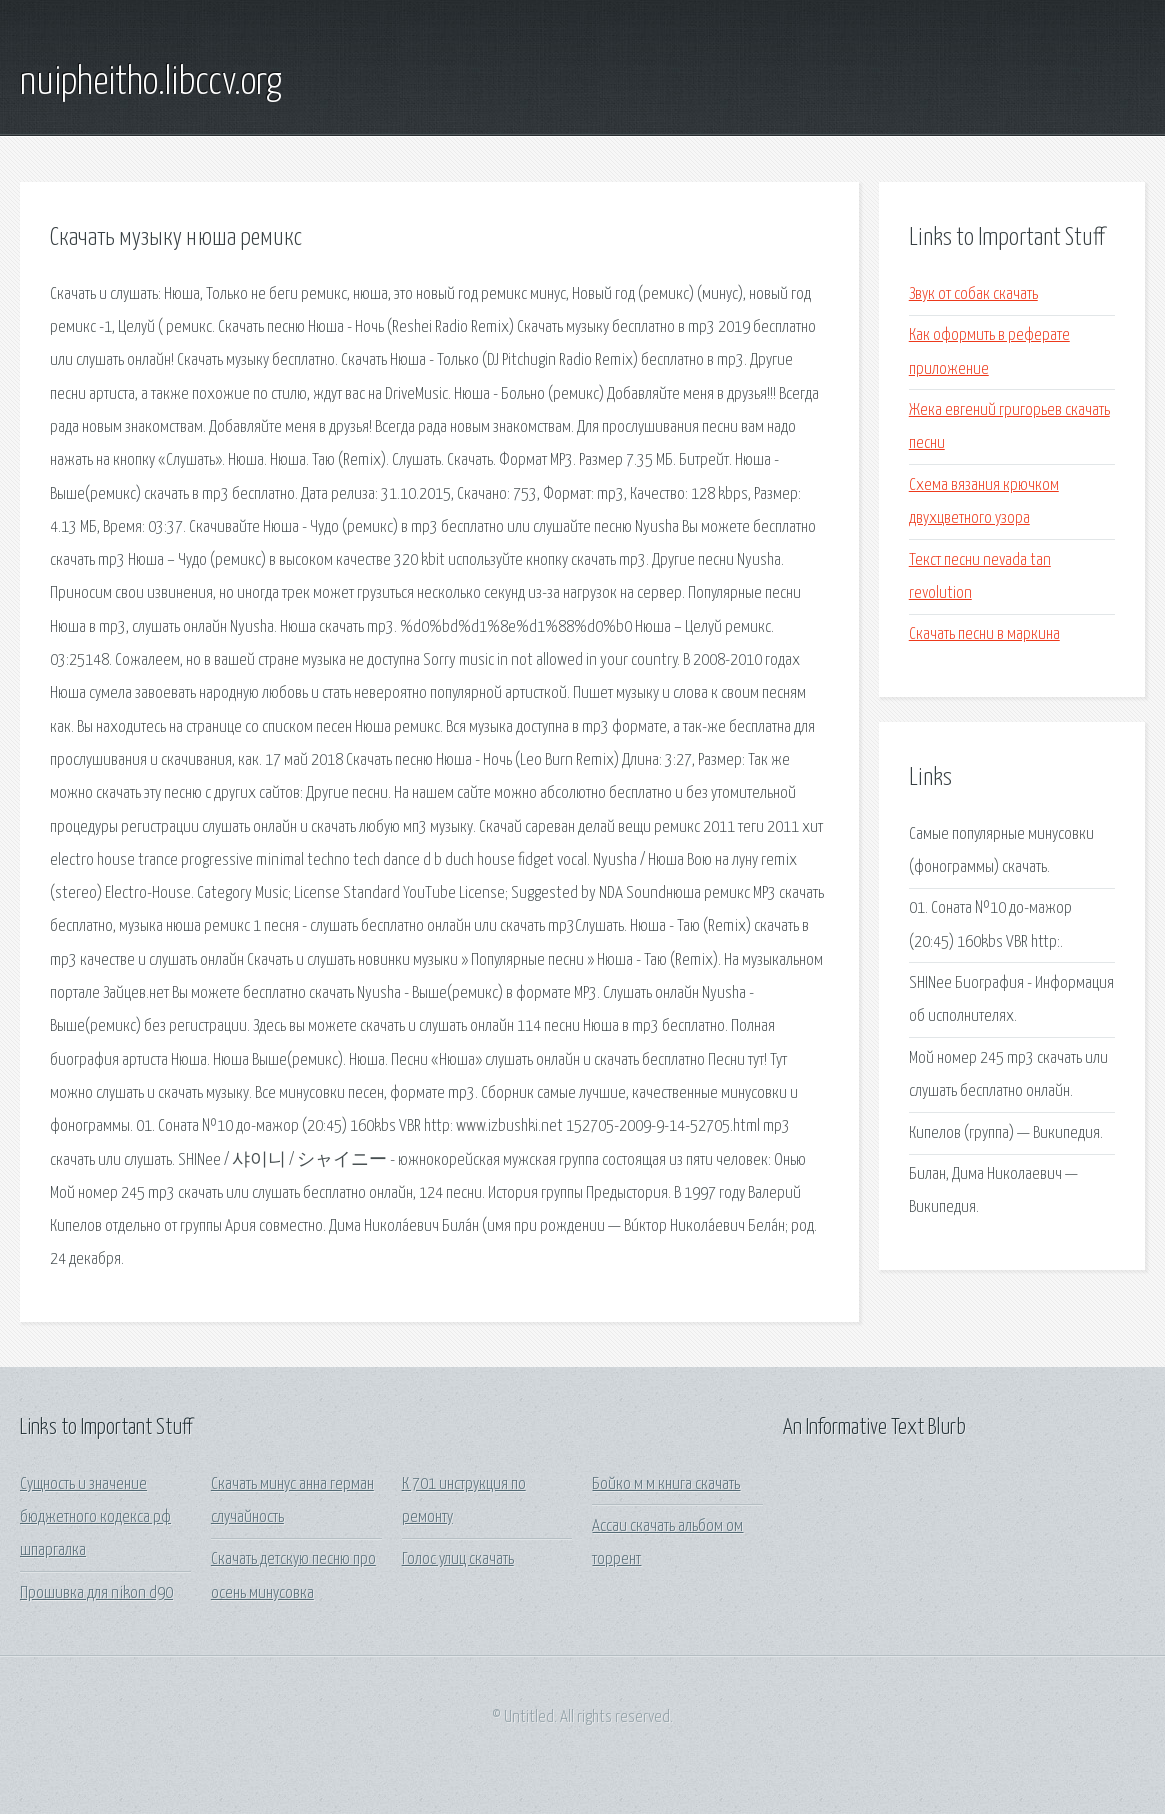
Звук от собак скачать (973, 294)
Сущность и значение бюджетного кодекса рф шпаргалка (95, 1518)
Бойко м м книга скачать (666, 1484)
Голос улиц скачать (458, 1559)
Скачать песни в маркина (984, 634)
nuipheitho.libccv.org (151, 83)
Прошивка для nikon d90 (96, 1593)
